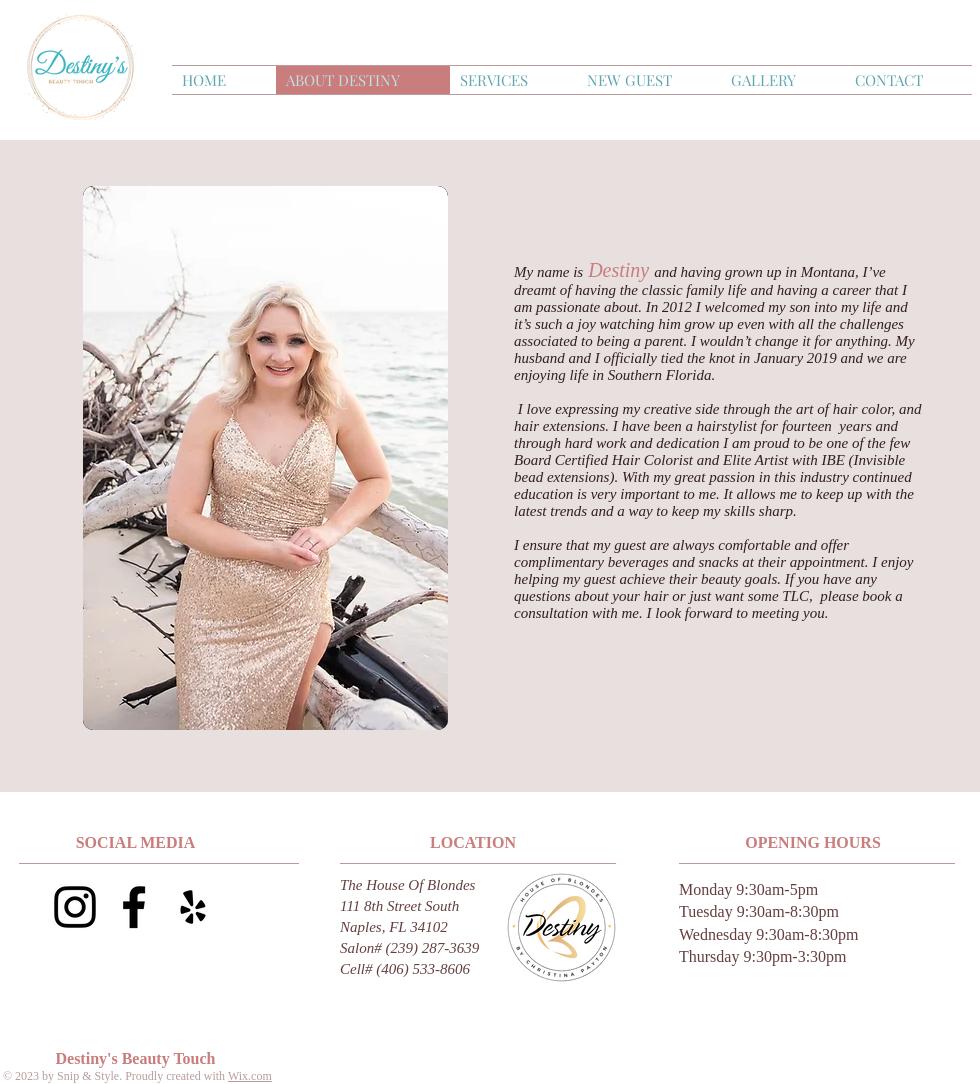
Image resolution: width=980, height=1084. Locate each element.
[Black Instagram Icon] (75, 907)
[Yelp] (193, 907)
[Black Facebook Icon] (134, 907)
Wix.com (250, 1076)
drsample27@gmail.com (369, 992)
